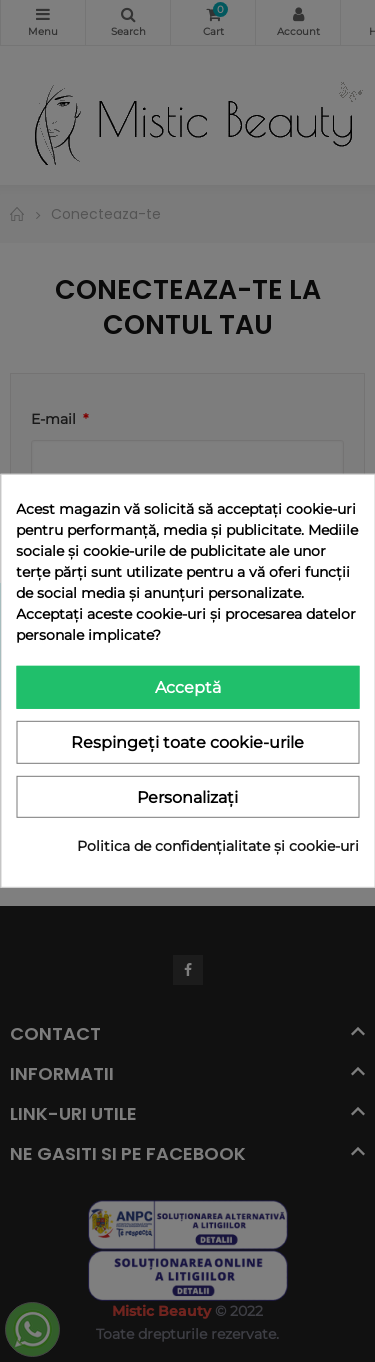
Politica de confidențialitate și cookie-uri (218, 846)
